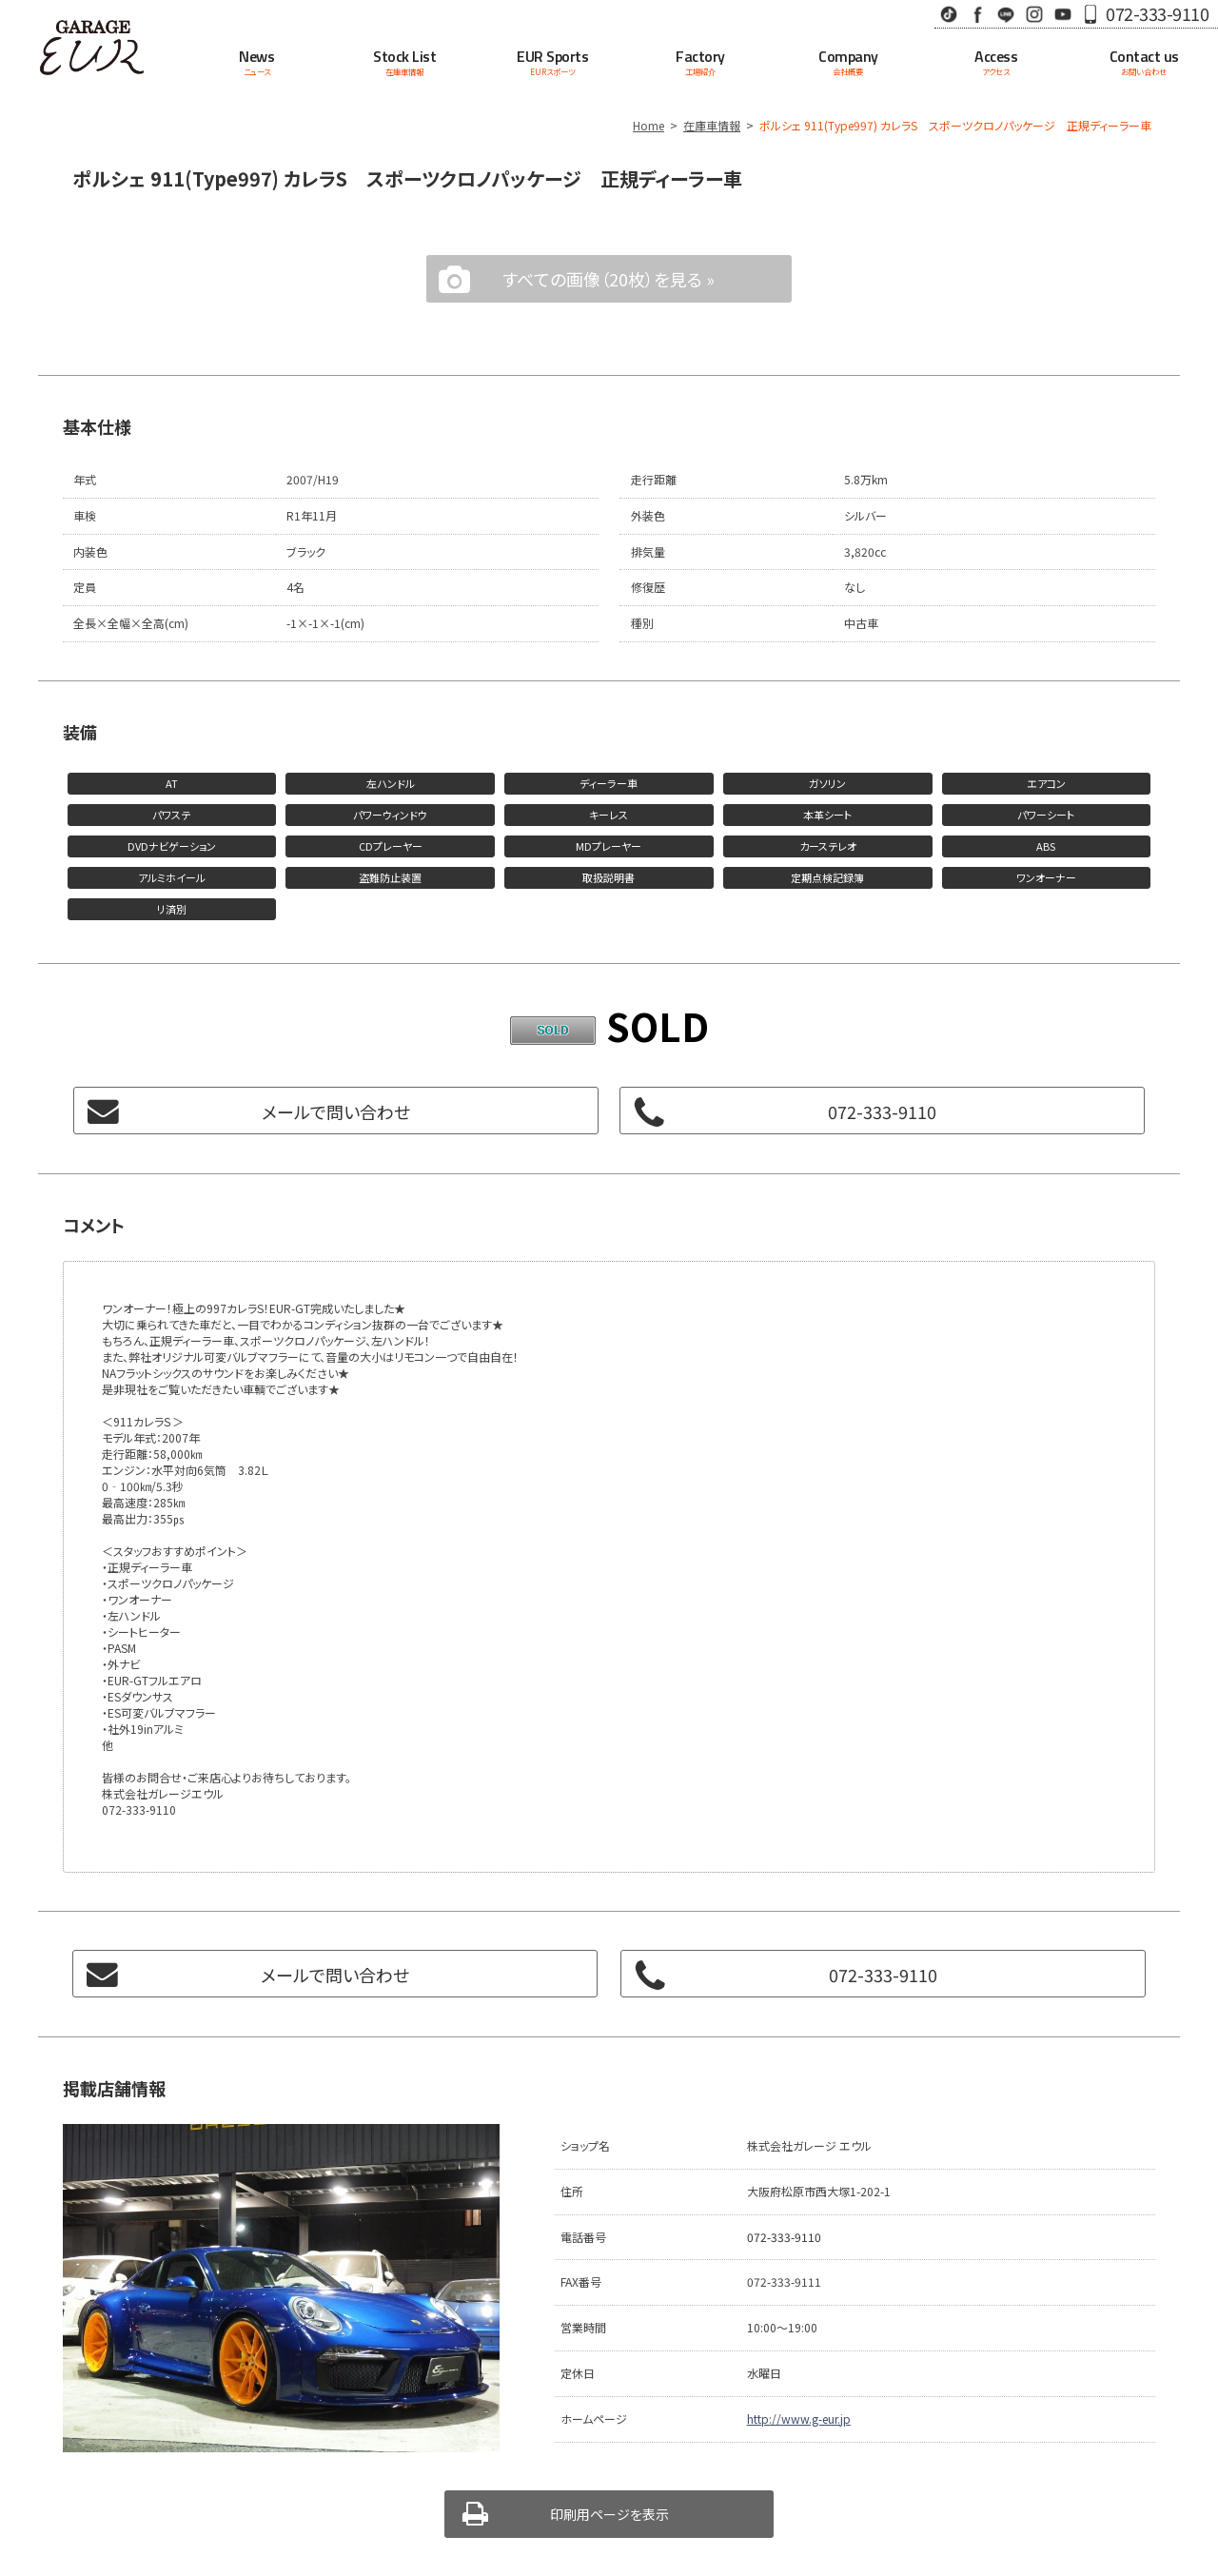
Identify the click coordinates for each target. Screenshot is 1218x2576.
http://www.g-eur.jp (799, 2418)
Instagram (1034, 14)
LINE (1006, 14)
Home (648, 125)
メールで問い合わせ (336, 1111)
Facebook (977, 14)
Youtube (1063, 14)
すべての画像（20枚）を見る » (608, 278)
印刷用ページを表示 (609, 2514)
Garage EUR (91, 47)
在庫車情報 (711, 125)
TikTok (948, 14)
